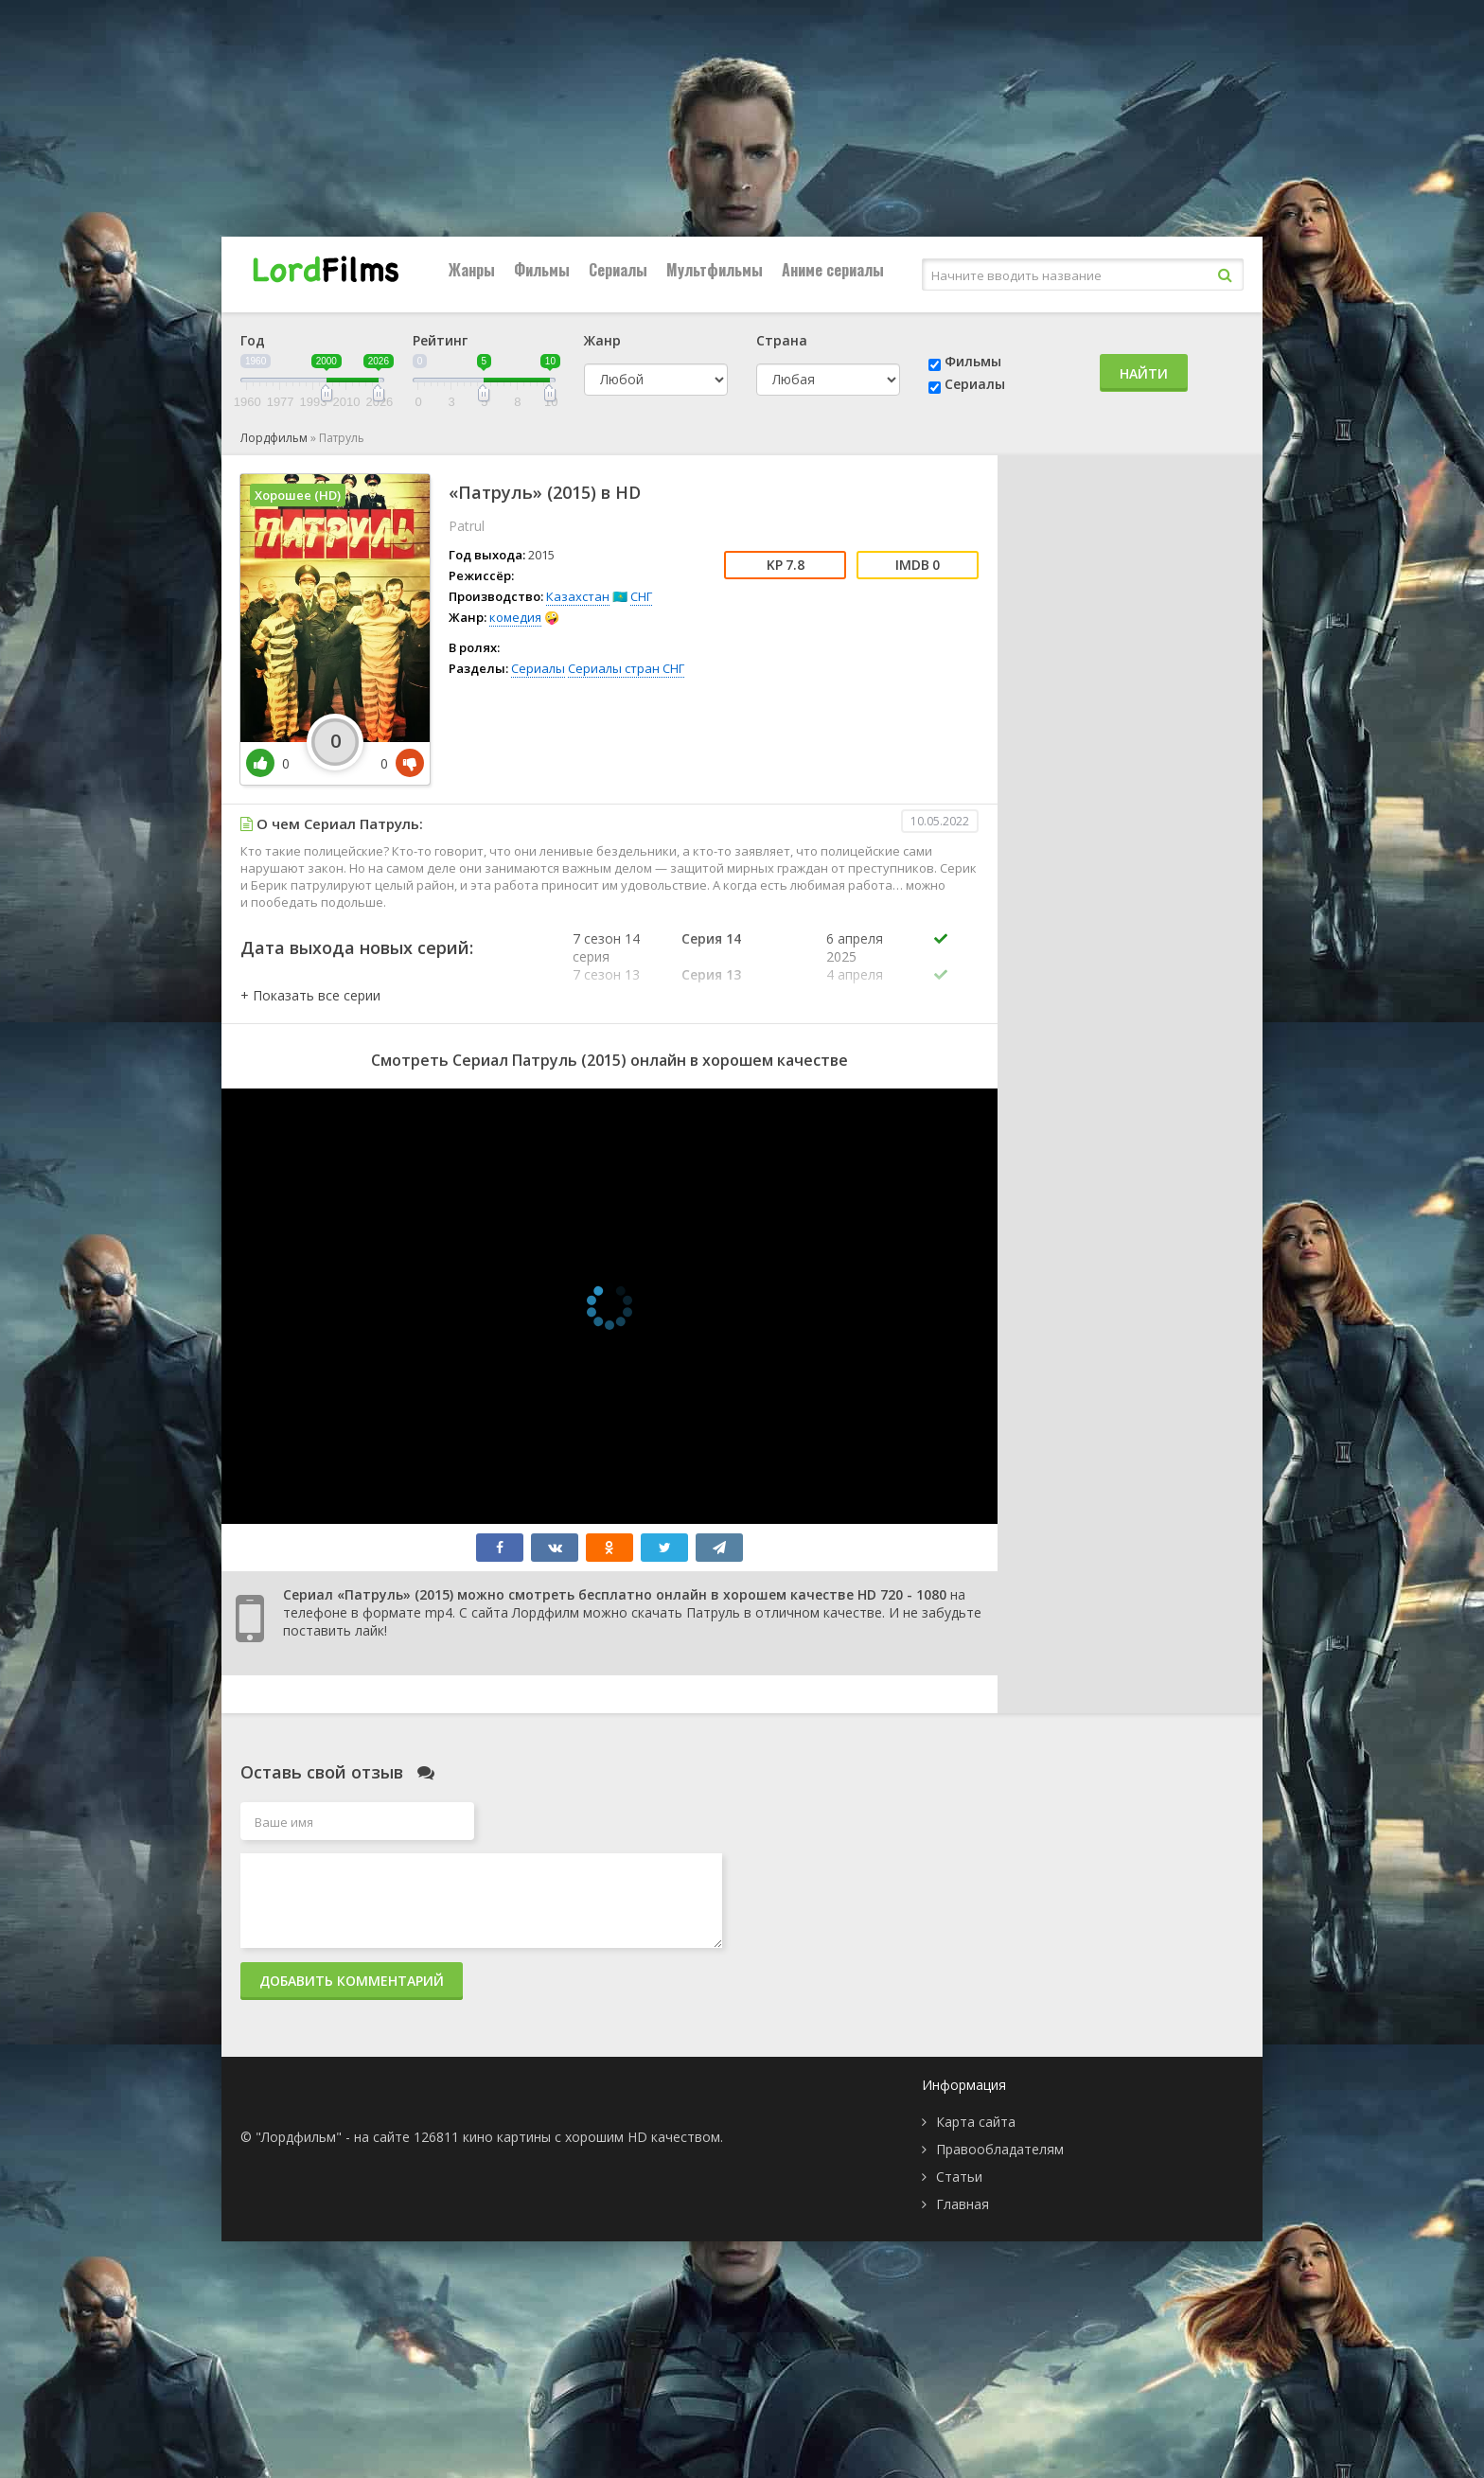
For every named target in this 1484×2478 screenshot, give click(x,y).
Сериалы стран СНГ (626, 668)
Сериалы (618, 269)
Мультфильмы (714, 269)
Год (252, 340)
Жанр (602, 340)
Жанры (472, 269)
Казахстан (578, 596)
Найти (1144, 373)
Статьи (959, 2177)
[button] (310, 995)
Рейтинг (440, 340)
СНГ (641, 596)
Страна (781, 340)
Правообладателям (1000, 2149)
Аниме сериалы (833, 269)
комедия (515, 617)
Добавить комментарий (351, 1981)
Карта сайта (976, 2122)
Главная (962, 2204)
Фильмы (542, 269)
